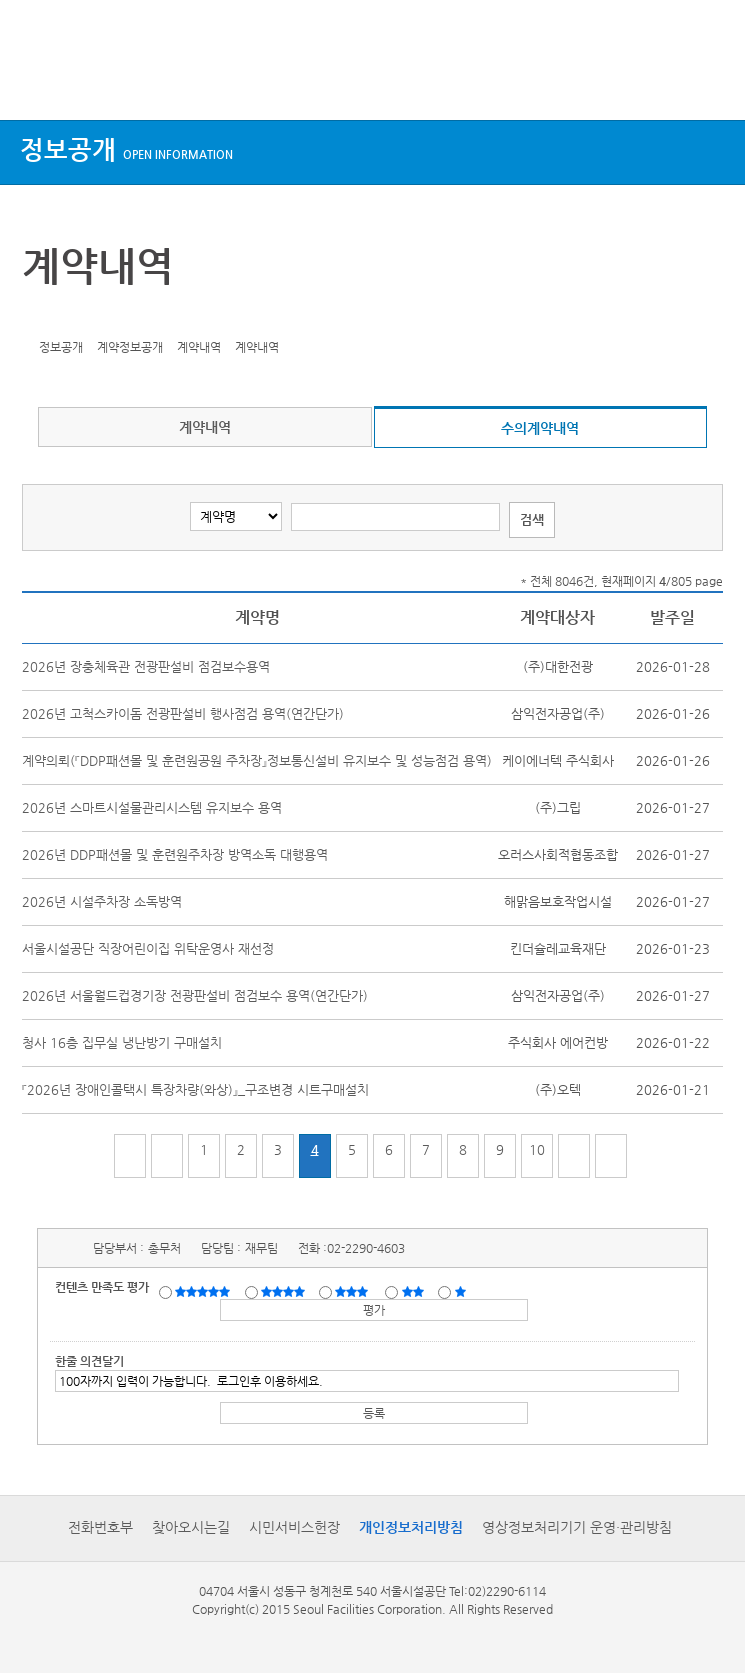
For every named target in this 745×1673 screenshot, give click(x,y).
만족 (285, 1291)
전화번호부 (100, 1527)
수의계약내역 (540, 428)
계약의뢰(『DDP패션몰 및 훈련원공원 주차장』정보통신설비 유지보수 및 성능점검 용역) (257, 760)
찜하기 (134, 316)
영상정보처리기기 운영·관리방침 (577, 1527)
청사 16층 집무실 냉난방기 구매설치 (122, 1042)
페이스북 (72, 316)
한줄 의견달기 (89, 1361)
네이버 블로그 (103, 316)
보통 (355, 1291)
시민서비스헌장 (294, 1527)
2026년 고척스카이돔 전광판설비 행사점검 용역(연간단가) (183, 713)
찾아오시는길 (191, 1527)
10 (537, 1149)
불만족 (414, 1291)
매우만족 (205, 1291)
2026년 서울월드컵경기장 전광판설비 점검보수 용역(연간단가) (195, 995)
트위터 (41, 316)
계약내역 (205, 427)
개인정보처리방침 (411, 1527)
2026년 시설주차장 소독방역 (102, 901)
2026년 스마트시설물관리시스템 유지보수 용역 (152, 807)
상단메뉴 (32, 82)
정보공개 (126, 149)
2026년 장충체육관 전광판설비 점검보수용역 (146, 666)
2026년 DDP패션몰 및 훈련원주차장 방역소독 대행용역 (175, 854)
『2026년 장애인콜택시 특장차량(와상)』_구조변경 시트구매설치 (195, 1089)
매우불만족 (461, 1291)
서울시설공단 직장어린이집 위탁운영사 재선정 (148, 948)
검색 (711, 82)
